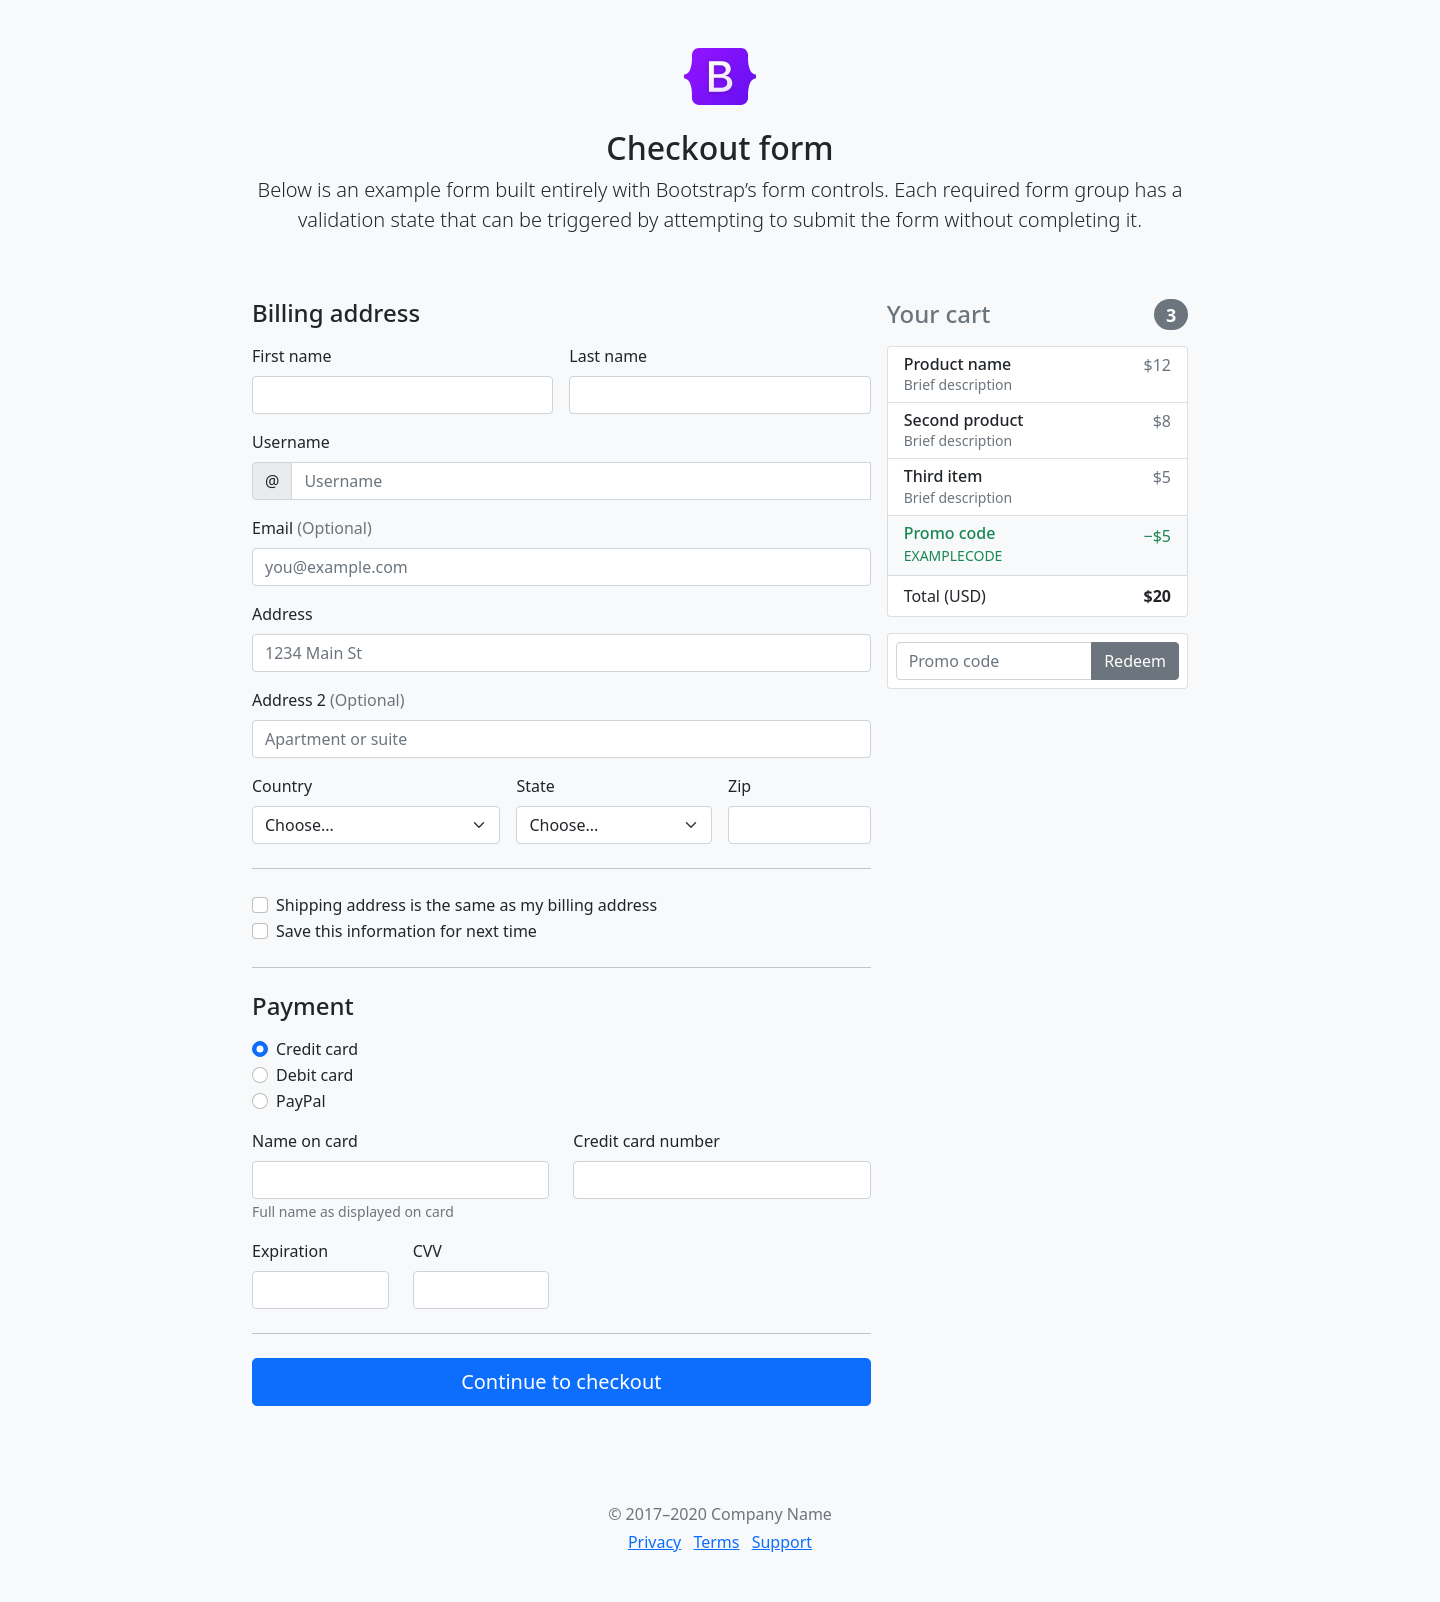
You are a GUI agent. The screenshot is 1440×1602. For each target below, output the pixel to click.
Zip (739, 786)
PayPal (301, 1101)
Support (782, 1542)
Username (291, 442)
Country (282, 786)
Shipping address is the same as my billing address (466, 905)
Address (282, 614)
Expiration (290, 1251)
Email (312, 528)
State (535, 786)
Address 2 (328, 700)
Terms (716, 1542)
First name (292, 356)
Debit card (314, 1075)
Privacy (654, 1542)
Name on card (305, 1141)
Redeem (1135, 661)
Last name (608, 356)
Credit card (317, 1049)
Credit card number (646, 1141)
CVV (427, 1251)
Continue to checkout (561, 1381)
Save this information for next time (406, 931)
